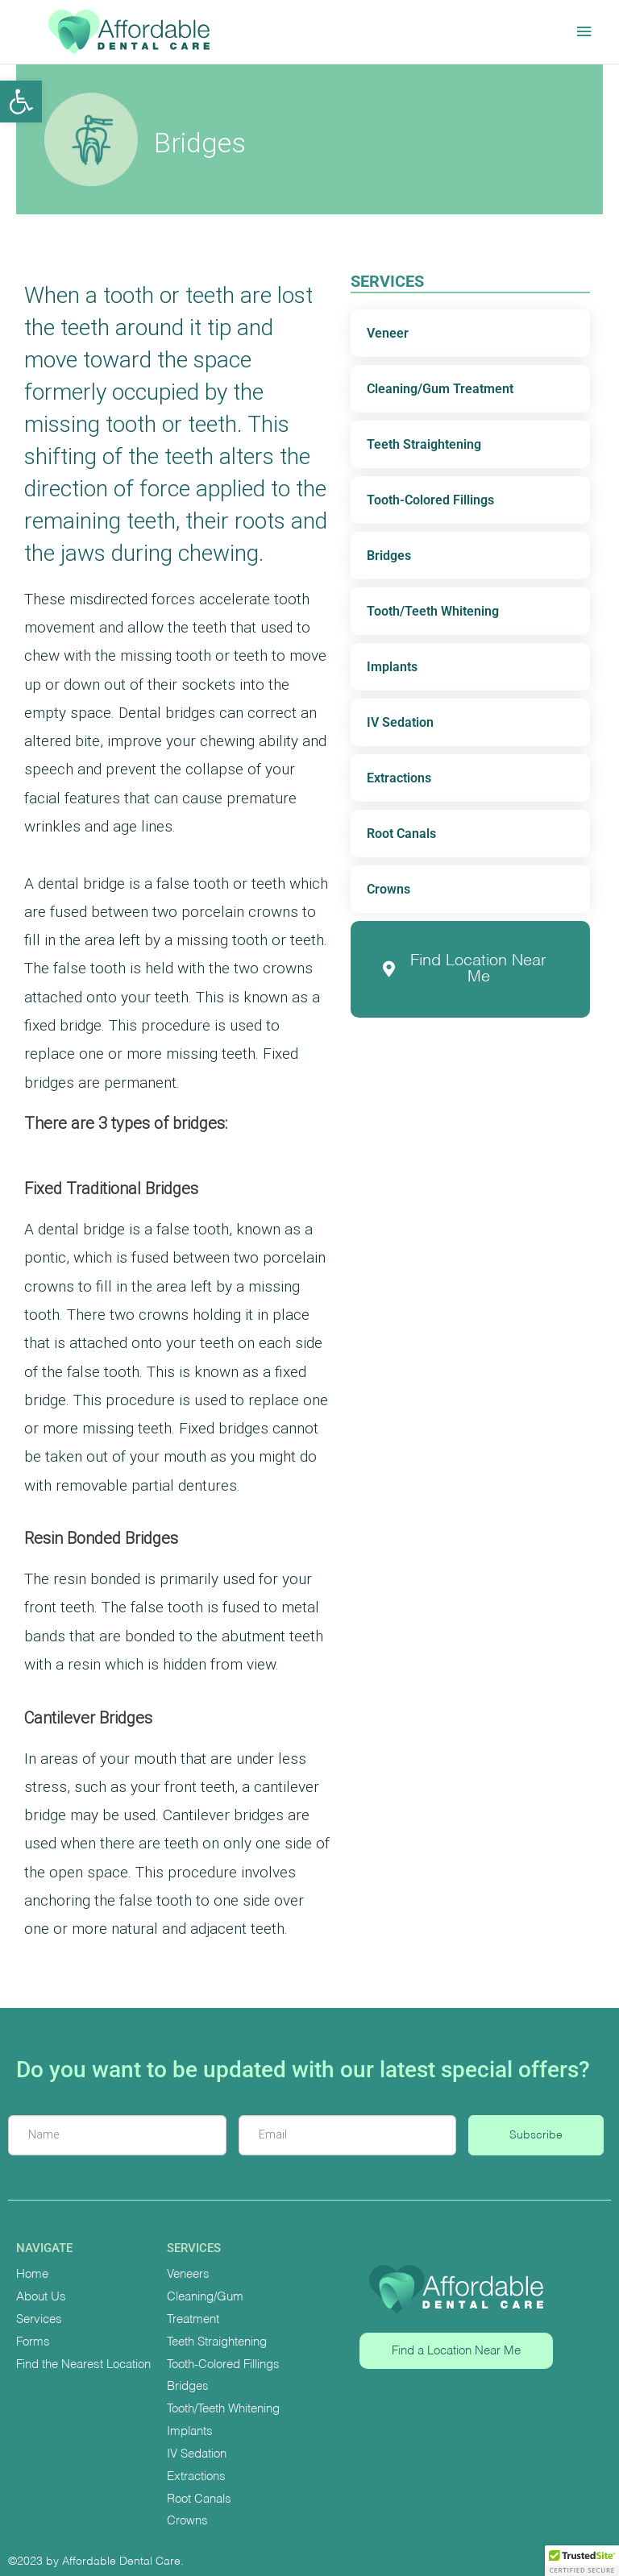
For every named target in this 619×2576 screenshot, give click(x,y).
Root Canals (401, 833)
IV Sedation (400, 722)
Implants (392, 666)
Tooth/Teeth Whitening (433, 611)
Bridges (389, 555)
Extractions (399, 778)
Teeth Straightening (424, 444)
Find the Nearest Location (83, 2364)
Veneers (188, 2274)
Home (32, 2274)
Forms (33, 2342)
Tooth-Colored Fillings (430, 500)
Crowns (388, 889)
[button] (21, 101)
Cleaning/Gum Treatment (440, 388)
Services (39, 2319)
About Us (41, 2297)
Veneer (388, 333)
